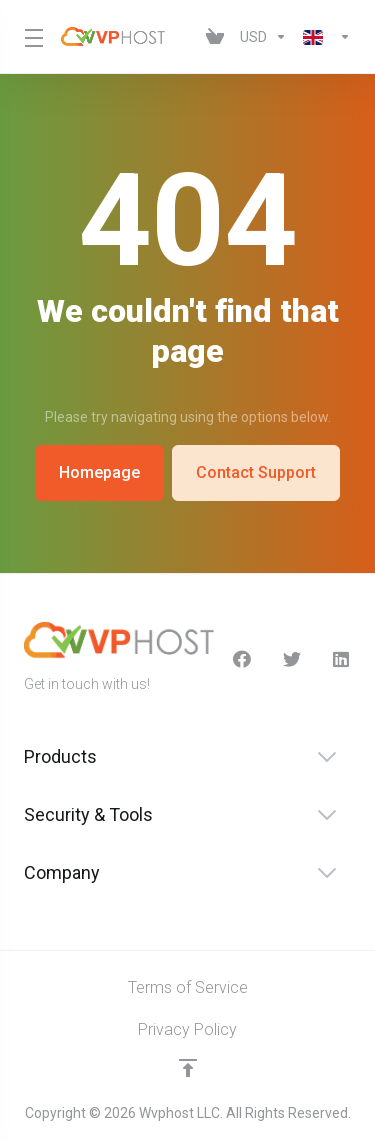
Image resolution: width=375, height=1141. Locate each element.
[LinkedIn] (342, 659)
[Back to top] (188, 1068)
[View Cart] (215, 37)
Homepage (98, 472)
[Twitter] (292, 659)
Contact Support (257, 472)
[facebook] (242, 659)
